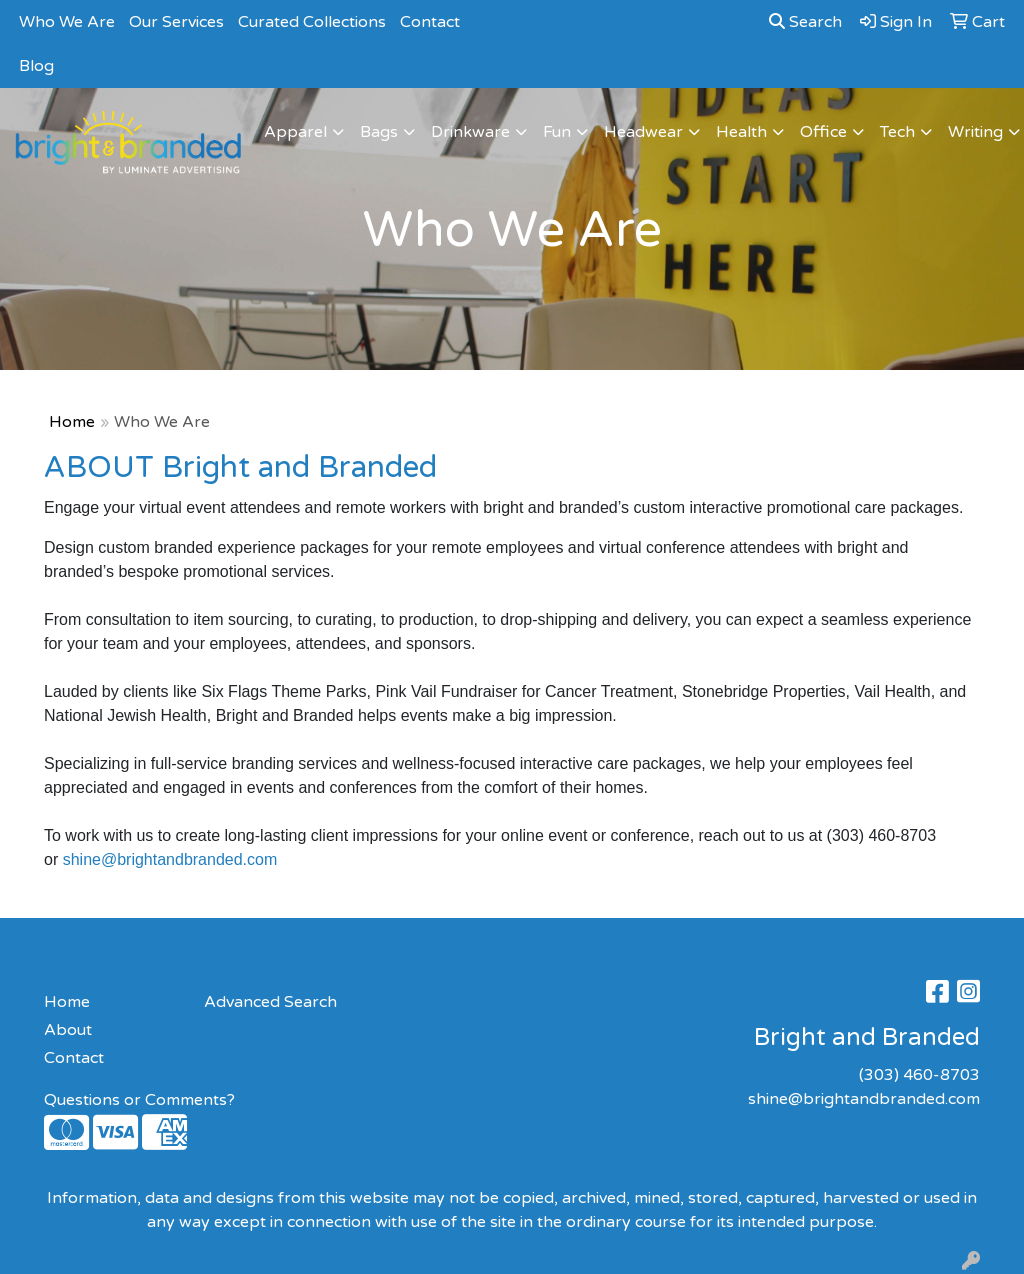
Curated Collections (312, 22)
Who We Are (67, 22)
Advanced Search (270, 1002)
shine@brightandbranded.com (170, 859)
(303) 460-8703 (919, 1075)
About (68, 1030)
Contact (430, 22)
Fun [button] (557, 132)
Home (72, 422)
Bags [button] (379, 132)
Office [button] (823, 132)
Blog (36, 66)
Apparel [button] (295, 132)
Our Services (176, 22)
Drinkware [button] (470, 132)
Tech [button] (897, 132)
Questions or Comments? (139, 1100)
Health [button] (741, 132)
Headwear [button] (643, 132)
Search (805, 22)
